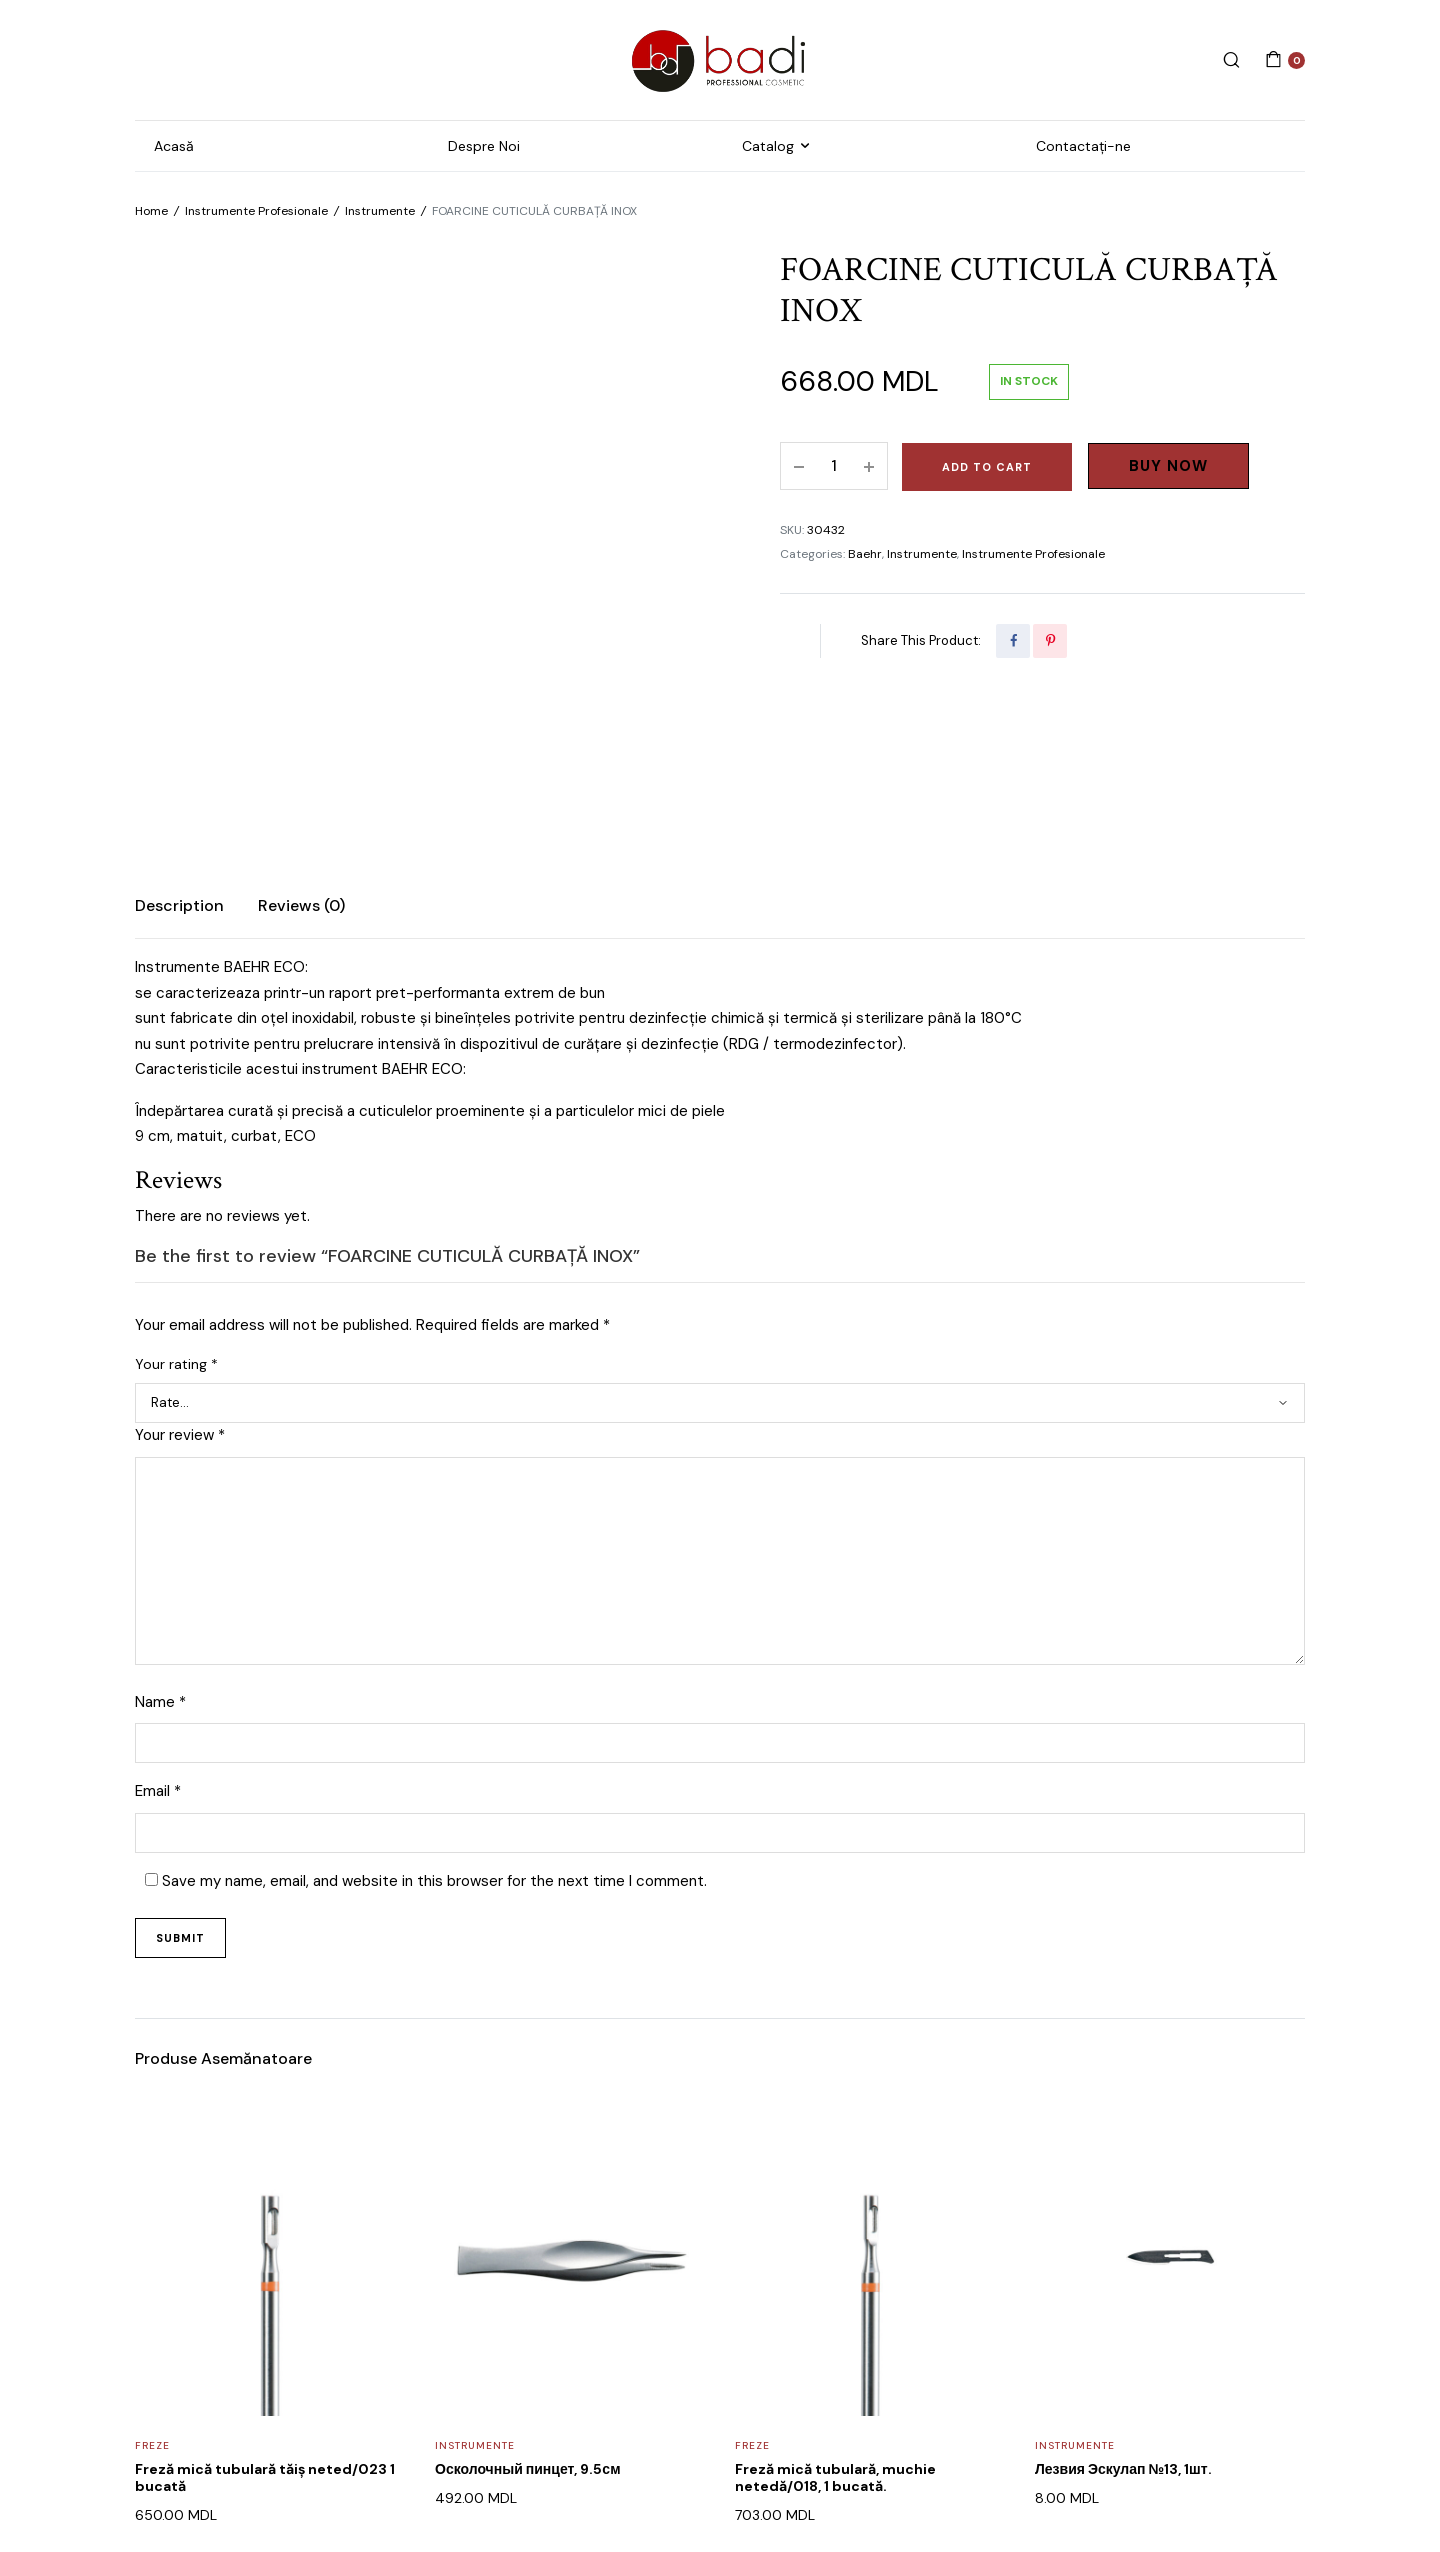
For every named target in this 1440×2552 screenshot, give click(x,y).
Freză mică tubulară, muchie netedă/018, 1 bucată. (835, 2296)
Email (158, 1611)
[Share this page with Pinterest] (1050, 641)
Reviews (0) (301, 724)
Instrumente (380, 211)
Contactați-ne (1083, 146)
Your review (180, 1254)
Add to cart (987, 467)
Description (179, 724)
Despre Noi (484, 146)
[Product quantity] (834, 466)
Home (151, 211)
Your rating (176, 1183)
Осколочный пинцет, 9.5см (528, 2288)
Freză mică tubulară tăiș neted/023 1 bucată (265, 2296)
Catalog (768, 146)
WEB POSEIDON (592, 2479)
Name (160, 1521)
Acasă (174, 146)
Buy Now (1168, 466)
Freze (152, 2264)
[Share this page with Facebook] (1013, 641)
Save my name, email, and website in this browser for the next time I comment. (434, 1700)
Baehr (865, 554)
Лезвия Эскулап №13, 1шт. (1123, 2288)
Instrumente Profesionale (256, 211)
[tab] (179, 725)
